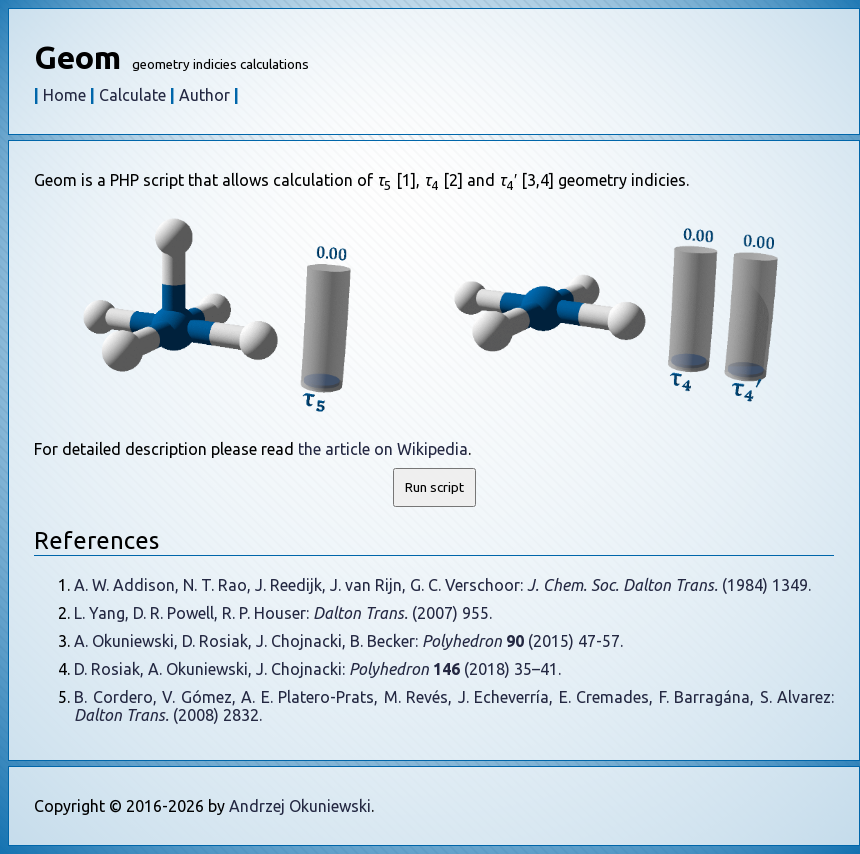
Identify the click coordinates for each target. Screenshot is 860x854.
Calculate (132, 95)
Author (204, 95)
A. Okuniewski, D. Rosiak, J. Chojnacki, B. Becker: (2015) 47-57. (348, 641)
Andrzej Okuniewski (300, 806)
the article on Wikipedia (383, 449)
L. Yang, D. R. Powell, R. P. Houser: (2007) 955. (283, 613)
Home (64, 95)
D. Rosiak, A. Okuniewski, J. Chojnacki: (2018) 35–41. (317, 669)
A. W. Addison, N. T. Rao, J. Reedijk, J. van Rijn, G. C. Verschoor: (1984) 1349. (442, 585)
